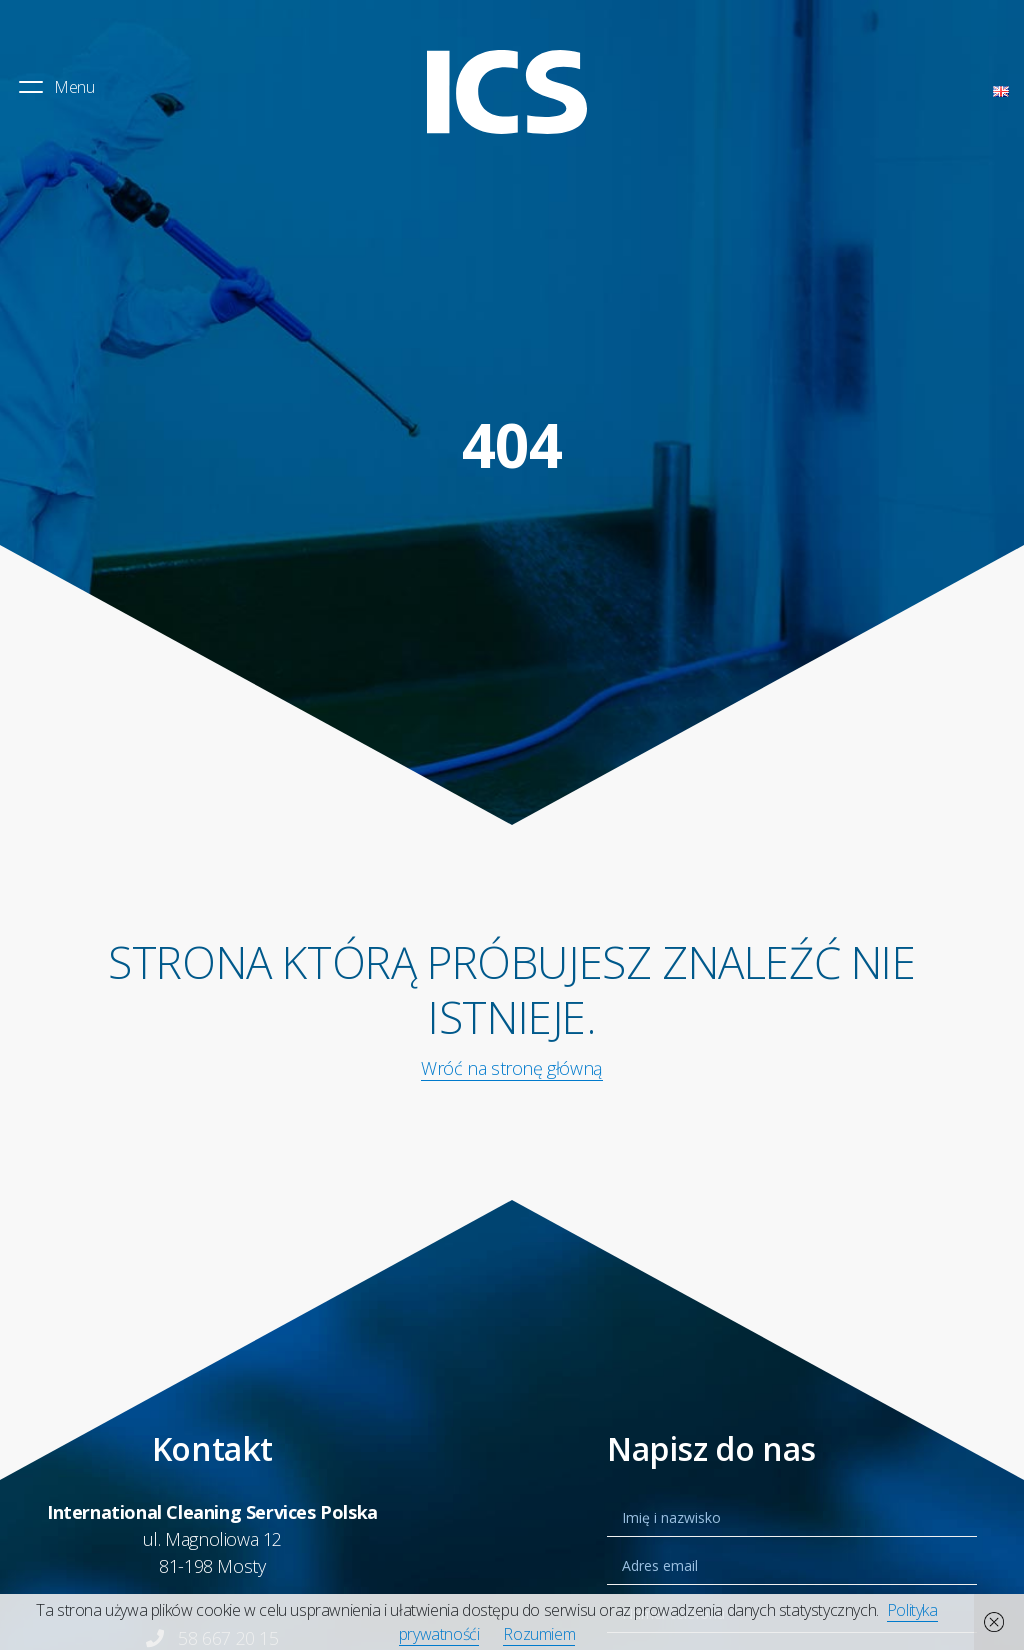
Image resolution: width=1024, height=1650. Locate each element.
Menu (55, 87)
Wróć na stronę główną (512, 1068)
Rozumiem (539, 1634)
